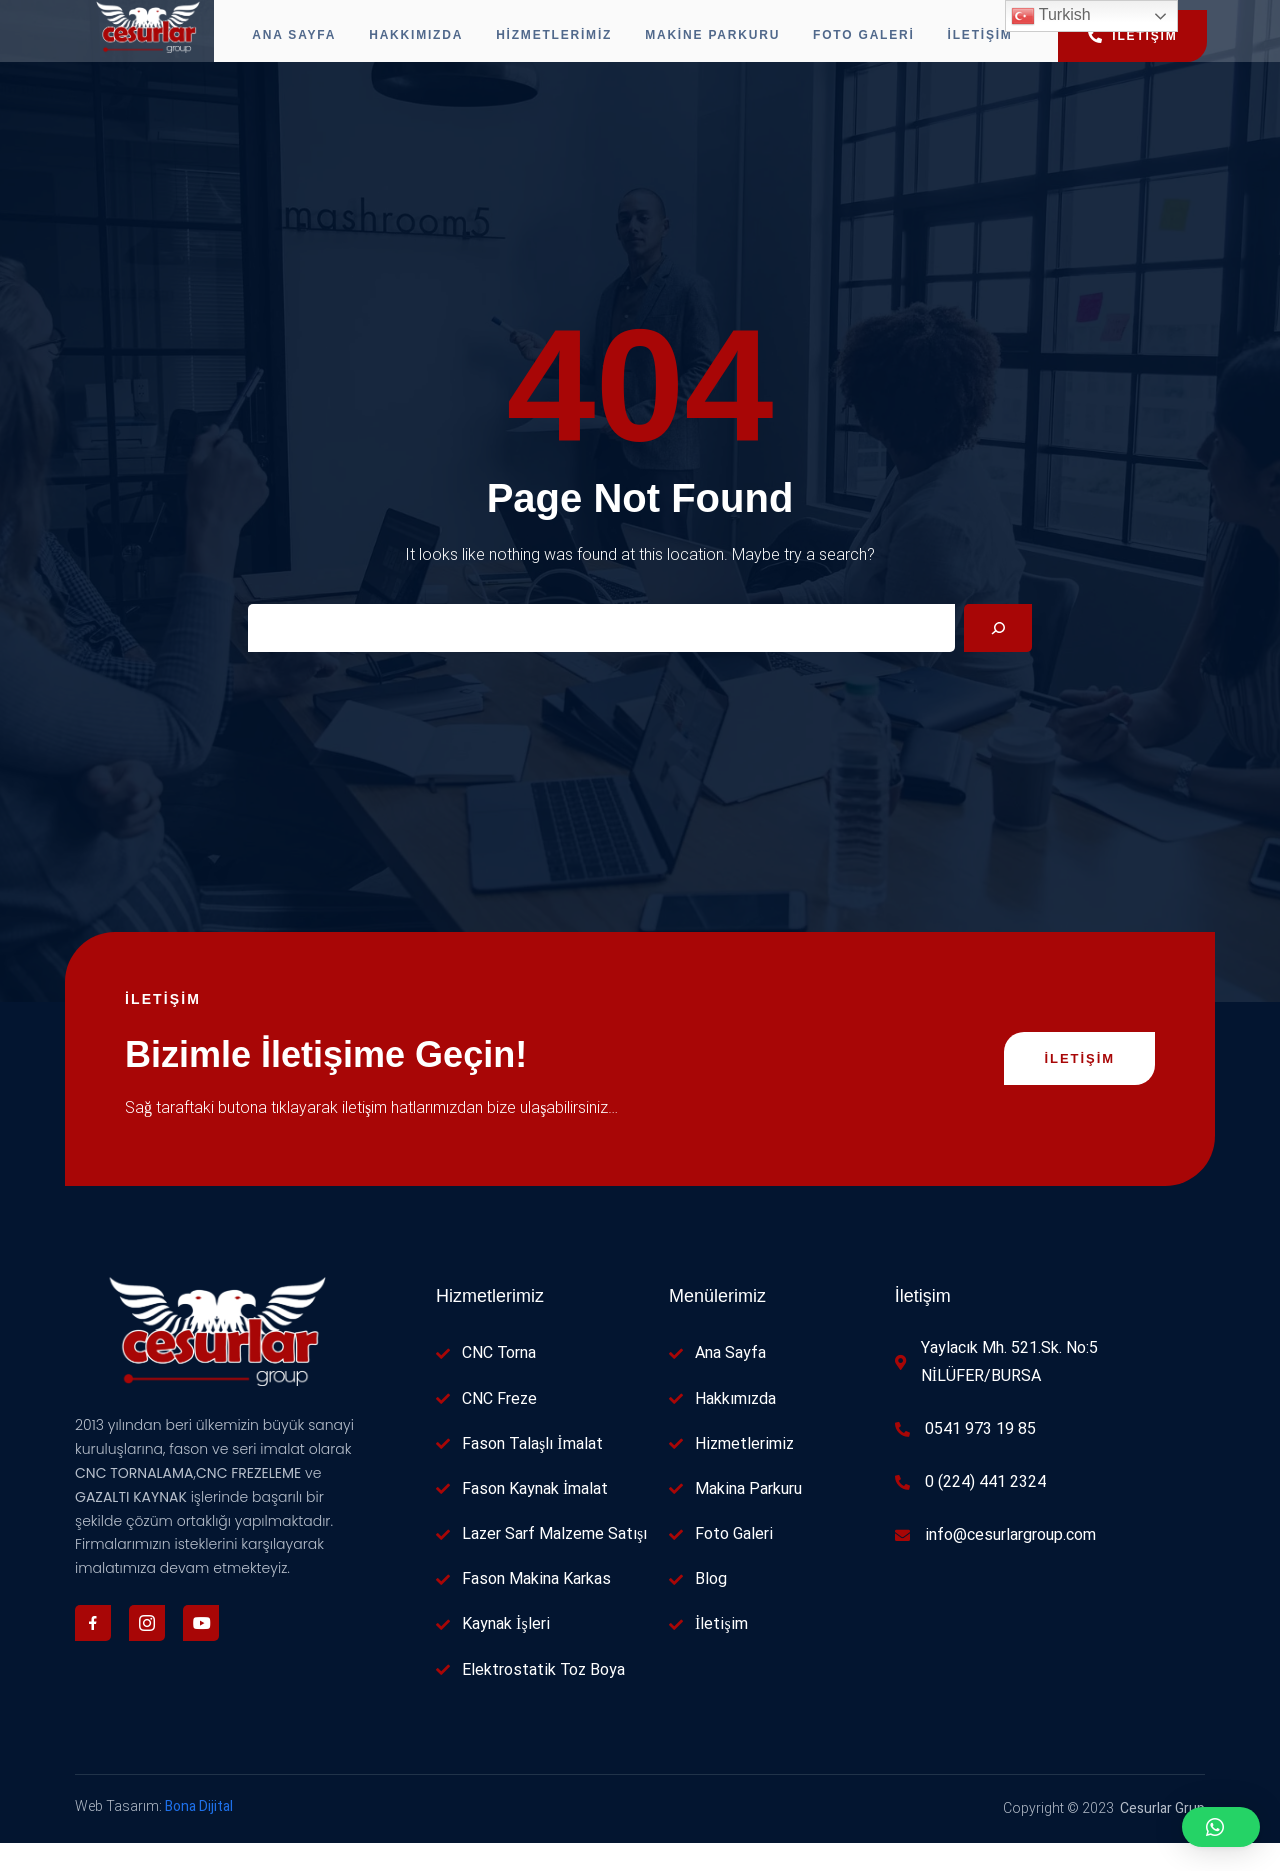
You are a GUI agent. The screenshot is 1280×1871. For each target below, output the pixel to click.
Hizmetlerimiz (554, 45)
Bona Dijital (199, 1834)
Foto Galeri (878, 45)
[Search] (998, 656)
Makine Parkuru (719, 45)
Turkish (1051, 16)
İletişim (1001, 45)
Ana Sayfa (280, 45)
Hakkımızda (409, 45)
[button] (1221, 1827)
